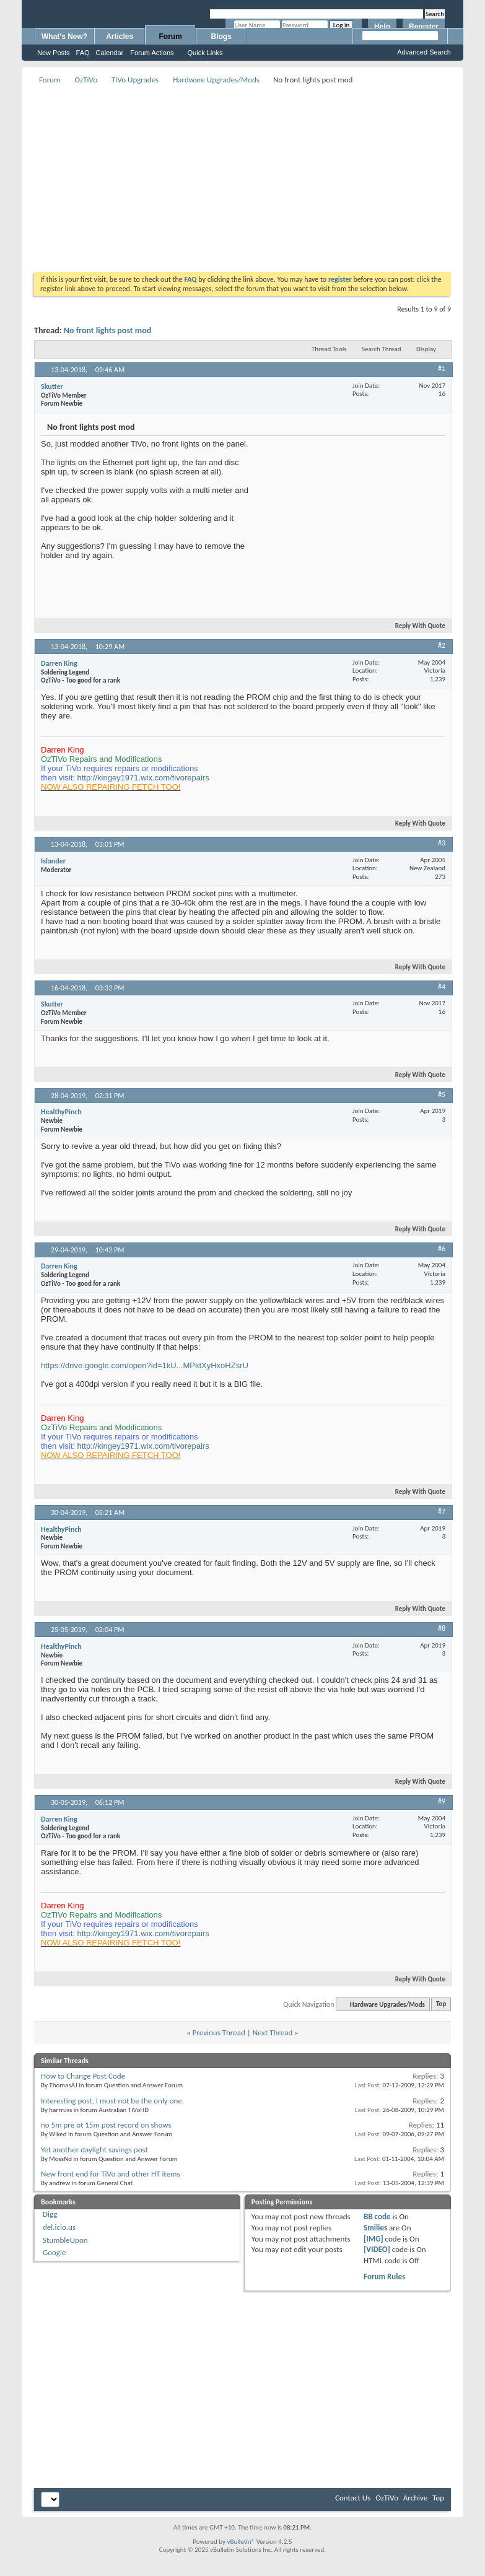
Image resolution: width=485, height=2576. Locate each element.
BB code (377, 2216)
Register (424, 26)
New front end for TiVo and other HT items (110, 2173)
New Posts (53, 52)
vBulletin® (241, 2542)
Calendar (110, 52)
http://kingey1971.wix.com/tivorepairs (143, 777)
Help (382, 26)
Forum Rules (384, 2276)
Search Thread (381, 349)
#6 (441, 1248)
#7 (441, 1511)
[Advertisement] (255, 174)
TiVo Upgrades (135, 79)
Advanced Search (424, 52)
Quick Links (205, 52)
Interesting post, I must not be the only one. (112, 2100)
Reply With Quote (415, 626)
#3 (441, 843)
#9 (441, 1801)
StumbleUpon (65, 2240)
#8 (441, 1628)
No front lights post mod (108, 330)
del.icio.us (59, 2227)
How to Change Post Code (83, 2075)
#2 (441, 645)
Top (441, 2005)
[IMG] (373, 2238)
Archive (415, 2497)
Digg (50, 2214)
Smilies (375, 2227)
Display (426, 349)
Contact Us (352, 2497)
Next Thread (273, 2032)
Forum (170, 36)
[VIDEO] (377, 2249)
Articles (119, 36)
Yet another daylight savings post (94, 2149)
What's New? (64, 36)
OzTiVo (85, 79)
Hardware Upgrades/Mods (216, 79)
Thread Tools (329, 349)
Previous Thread (219, 2032)
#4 (441, 986)
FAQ (83, 52)
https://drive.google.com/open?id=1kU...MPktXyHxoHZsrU (144, 1365)
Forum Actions (151, 52)
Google (54, 2252)
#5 (441, 1094)
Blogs (221, 36)
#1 (441, 368)
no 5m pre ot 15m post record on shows (106, 2124)
